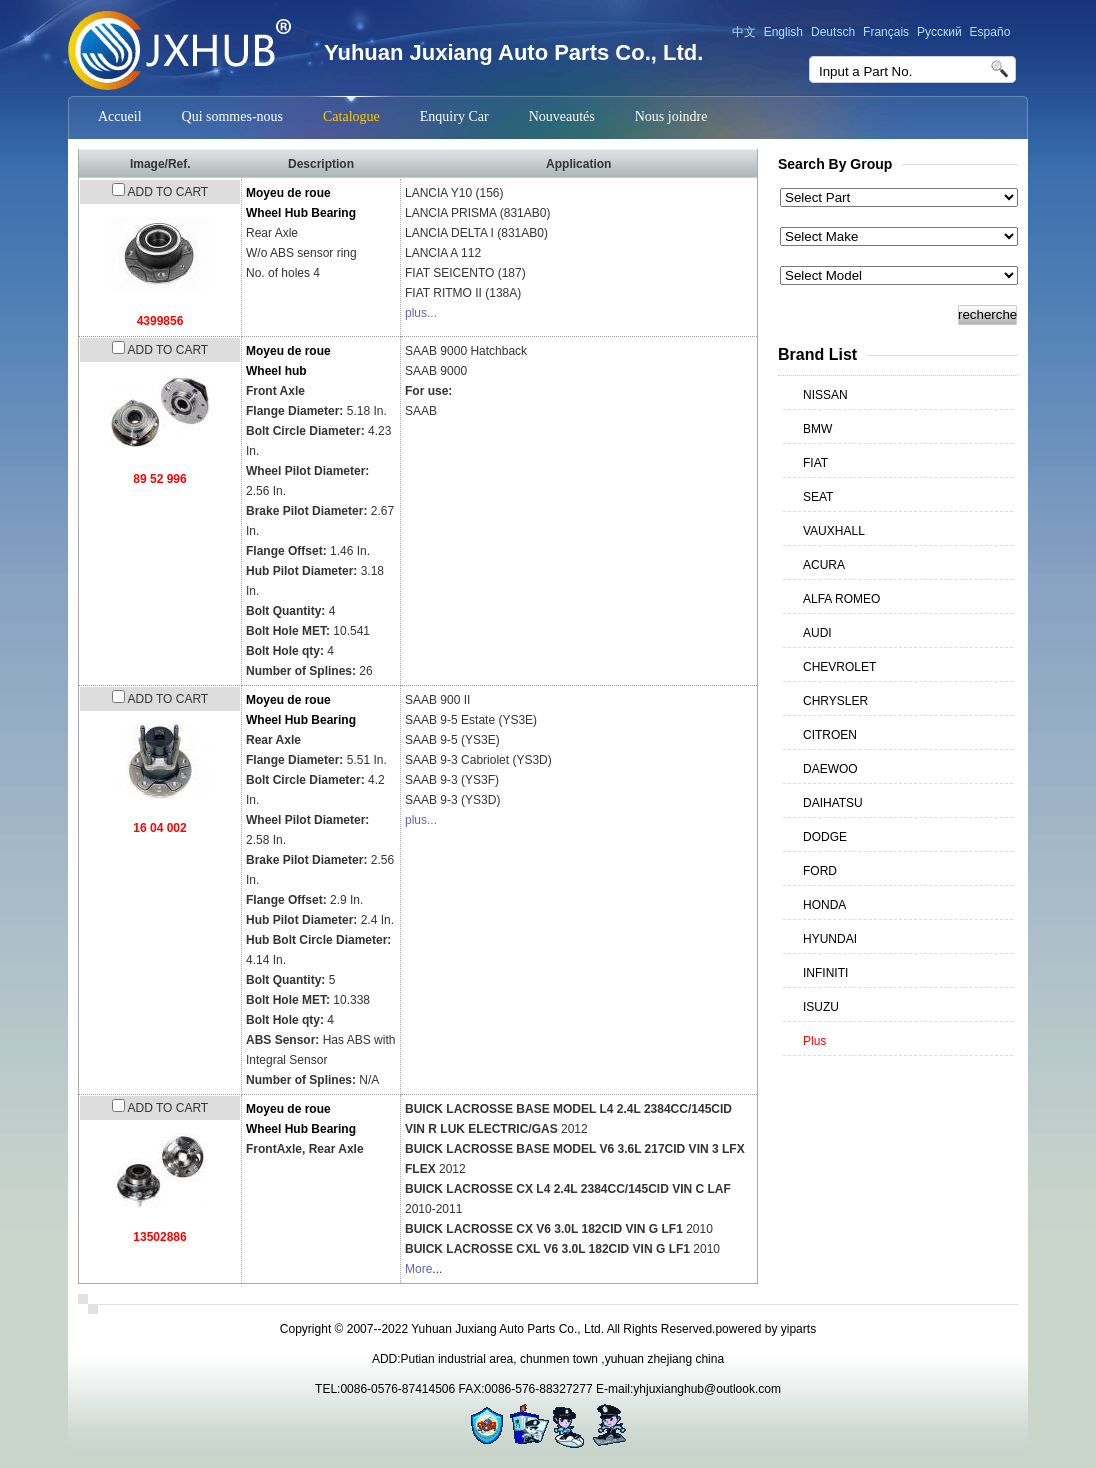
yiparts (798, 1329)
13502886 (159, 1237)
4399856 (160, 321)
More (418, 1269)
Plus (814, 1041)
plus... (421, 313)
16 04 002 (159, 828)
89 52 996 (159, 479)
